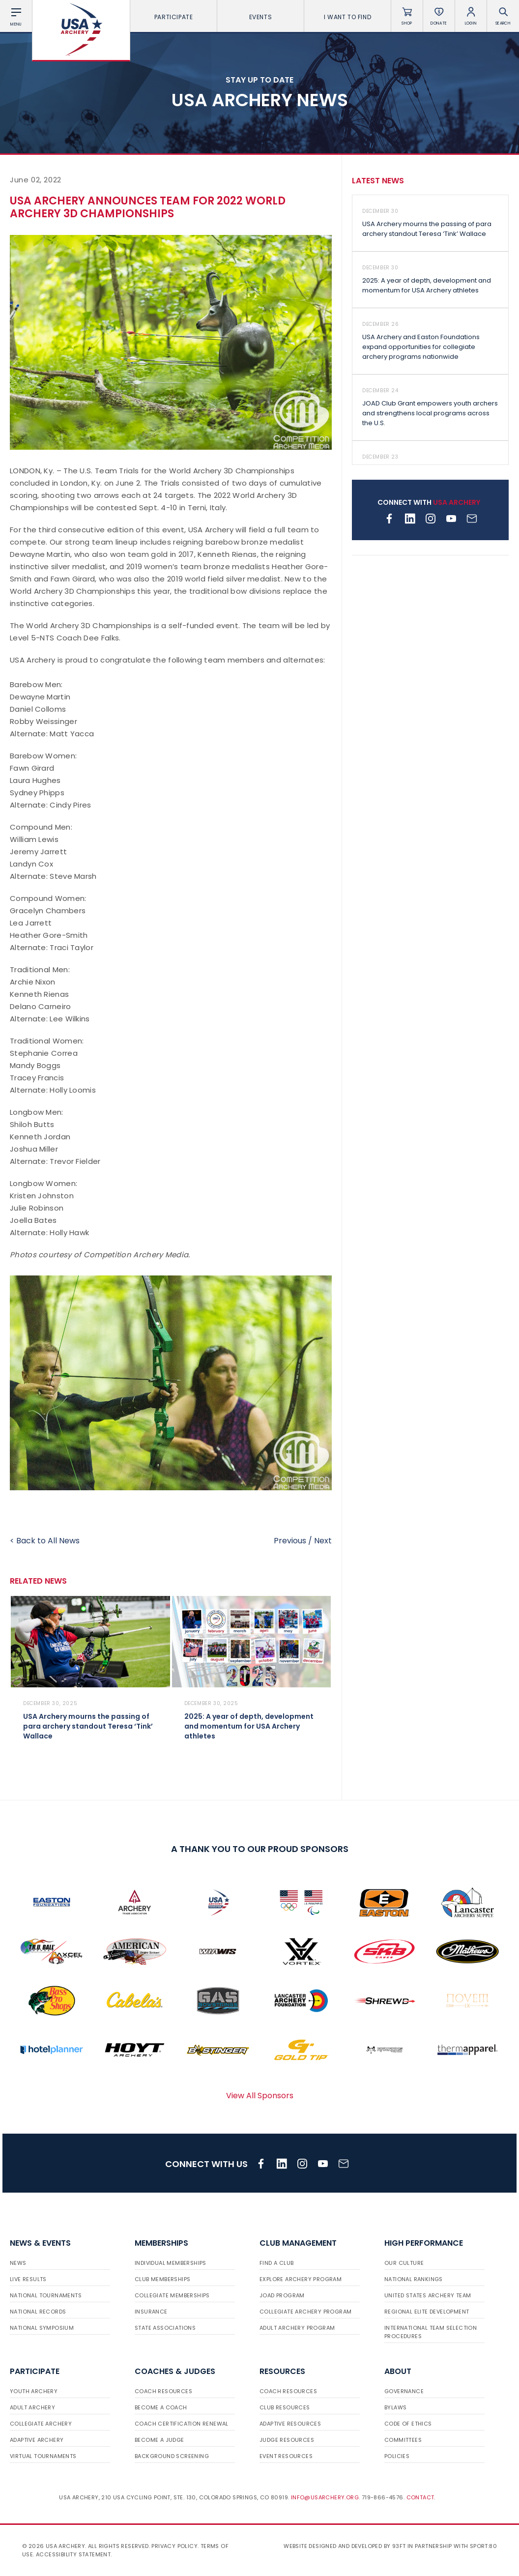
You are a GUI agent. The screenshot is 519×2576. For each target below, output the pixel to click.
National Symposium (42, 2328)
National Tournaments (46, 2295)
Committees (403, 2440)
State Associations (165, 2328)
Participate (173, 17)
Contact (420, 2497)
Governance (404, 2391)
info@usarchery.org (325, 2497)
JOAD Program (282, 2295)
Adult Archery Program (297, 2328)
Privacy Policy (174, 2546)
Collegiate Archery (41, 2424)
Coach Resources (163, 2391)
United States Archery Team (427, 2295)
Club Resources (285, 2407)
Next (323, 1540)
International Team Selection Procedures (430, 2332)
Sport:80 (483, 2546)
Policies (396, 2456)
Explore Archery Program (301, 2279)
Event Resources (286, 2456)
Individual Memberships (170, 2263)
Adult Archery (32, 2407)
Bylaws (395, 2407)
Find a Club (276, 2263)
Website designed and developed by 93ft (344, 2546)
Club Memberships (162, 2279)
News (18, 2263)
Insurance (151, 2312)
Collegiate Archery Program (305, 2312)
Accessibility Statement (73, 2554)
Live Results (28, 2279)
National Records (38, 2312)
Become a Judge (159, 2440)
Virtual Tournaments (43, 2456)
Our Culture (404, 2263)
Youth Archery (34, 2391)
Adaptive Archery (36, 2440)
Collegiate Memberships (172, 2295)
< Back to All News (45, 1540)
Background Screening (172, 2456)
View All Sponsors (259, 2095)
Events (260, 17)
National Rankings (413, 2279)
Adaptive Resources (290, 2424)
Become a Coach (161, 2407)
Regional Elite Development (426, 2312)
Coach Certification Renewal (182, 2424)
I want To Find (347, 17)
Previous (290, 1540)
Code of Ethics (408, 2424)
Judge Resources (287, 2440)
